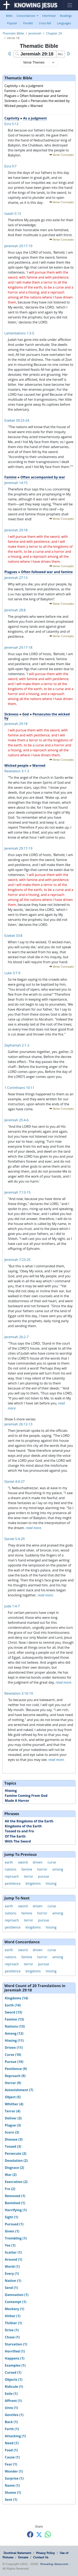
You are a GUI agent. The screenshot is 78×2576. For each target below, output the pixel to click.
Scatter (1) (13, 2252)
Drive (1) (12, 2330)
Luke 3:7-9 (12, 973)
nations (10, 1869)
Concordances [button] (26, 16)
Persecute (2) (15, 2153)
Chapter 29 (54, 33)
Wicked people (16, 765)
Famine (10, 477)
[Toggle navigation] (70, 5)
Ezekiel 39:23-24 (16, 420)
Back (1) (11, 2422)
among (57, 1869)
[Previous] (10, 54)
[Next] (68, 54)
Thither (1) (13, 2323)
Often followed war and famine (47, 572)
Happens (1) (14, 2358)
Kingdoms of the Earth (23, 1826)
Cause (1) (12, 2457)
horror (42, 1869)
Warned (38, 765)
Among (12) (14, 2033)
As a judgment (35, 118)
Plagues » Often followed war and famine (36, 95)
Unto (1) (11, 2407)
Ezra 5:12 (11, 124)
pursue (43, 1876)
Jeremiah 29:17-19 (18, 246)
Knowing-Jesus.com (54, 2564)
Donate (23, 2557)
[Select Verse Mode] (39, 62)
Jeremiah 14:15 (15, 482)
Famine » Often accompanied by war (32, 90)
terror (28, 1876)
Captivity (11, 118)
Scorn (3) (12, 2132)
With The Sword (18, 1841)
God (25, 714)
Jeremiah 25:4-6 (16, 1120)
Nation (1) (13, 2280)
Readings (66, 16)
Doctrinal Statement (17, 2553)
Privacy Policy (45, 2553)
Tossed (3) (13, 2146)
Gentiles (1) (14, 2415)
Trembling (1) (16, 2238)
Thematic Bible (13, 33)
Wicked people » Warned (23, 105)
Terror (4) (12, 2111)
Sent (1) (11, 2499)
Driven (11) (14, 2047)
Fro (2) (10, 2189)
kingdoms (33, 1883)
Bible (9, 16)
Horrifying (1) (16, 2210)
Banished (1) (15, 2203)
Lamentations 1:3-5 (19, 333)
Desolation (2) (16, 2160)
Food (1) (11, 2450)
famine (26, 1869)
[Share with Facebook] (30, 2534)
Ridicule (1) (14, 2386)
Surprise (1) (14, 2478)
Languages (64, 23)
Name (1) (12, 2485)
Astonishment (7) (19, 2090)
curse (52, 1862)
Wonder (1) (14, 2471)
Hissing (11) (14, 2040)
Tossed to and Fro (19, 1831)
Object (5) (13, 2097)
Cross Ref (45, 23)
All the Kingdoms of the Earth (29, 1821)
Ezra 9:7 (10, 166)
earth (9, 1862)
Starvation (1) (16, 2344)
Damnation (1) (16, 2294)
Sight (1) (11, 2217)
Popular (12, 23)
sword (23, 1862)
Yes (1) (10, 2245)
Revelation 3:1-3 (16, 771)
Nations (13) (15, 2026)
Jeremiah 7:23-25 (17, 1259)
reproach (12, 1876)
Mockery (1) (14, 2309)
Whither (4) (14, 2104)
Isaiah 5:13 (12, 213)
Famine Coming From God (26, 1795)
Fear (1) (11, 2464)
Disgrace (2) (14, 2167)
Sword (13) (13, 2012)
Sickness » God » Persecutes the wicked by (37, 100)
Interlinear (49, 16)
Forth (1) (12, 2429)
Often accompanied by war (42, 477)
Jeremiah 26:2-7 (16, 1337)
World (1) (12, 2266)
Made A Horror (17, 1800)
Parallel (28, 23)
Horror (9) (13, 2083)
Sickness (11, 714)
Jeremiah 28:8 (15, 610)
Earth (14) (13, 2005)
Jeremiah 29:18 (15, 530)
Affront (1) (13, 2400)
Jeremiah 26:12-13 (18, 1424)
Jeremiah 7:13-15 (17, 1192)
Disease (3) (13, 2139)
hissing (51, 1883)
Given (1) (12, 2231)
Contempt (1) (15, 2302)
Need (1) (12, 2443)
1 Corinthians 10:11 (19, 1087)
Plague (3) (13, 2125)
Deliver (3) (13, 2118)
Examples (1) (15, 2365)
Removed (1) (15, 2196)
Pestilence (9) (16, 2068)
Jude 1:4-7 (12, 1606)
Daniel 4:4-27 (14, 1481)
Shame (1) (13, 2492)
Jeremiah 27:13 (15, 577)
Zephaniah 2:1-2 (16, 1045)
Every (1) (12, 2273)
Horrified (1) (15, 2351)
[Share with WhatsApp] (48, 2534)
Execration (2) (16, 2181)
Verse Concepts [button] (63, 154)
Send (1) (11, 2287)
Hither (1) (12, 2316)
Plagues (10, 572)
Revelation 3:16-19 (18, 1693)
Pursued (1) (14, 2224)
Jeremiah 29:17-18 (18, 647)
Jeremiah (34, 33)
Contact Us (40, 2557)
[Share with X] (39, 2534)
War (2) (11, 2174)
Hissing (11, 1790)
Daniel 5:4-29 (14, 1539)
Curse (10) (13, 2054)
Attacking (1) (15, 2436)
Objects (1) (13, 2379)
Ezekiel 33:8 (13, 935)
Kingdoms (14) (16, 1998)
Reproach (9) (15, 2076)
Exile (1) (11, 2393)
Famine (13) (14, 2019)
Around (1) (13, 2259)
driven (37, 1862)
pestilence (13, 1883)
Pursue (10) (14, 2061)
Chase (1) (12, 2337)
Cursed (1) (13, 2372)
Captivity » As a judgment (23, 86)
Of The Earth (15, 1836)
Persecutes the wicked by (37, 716)
